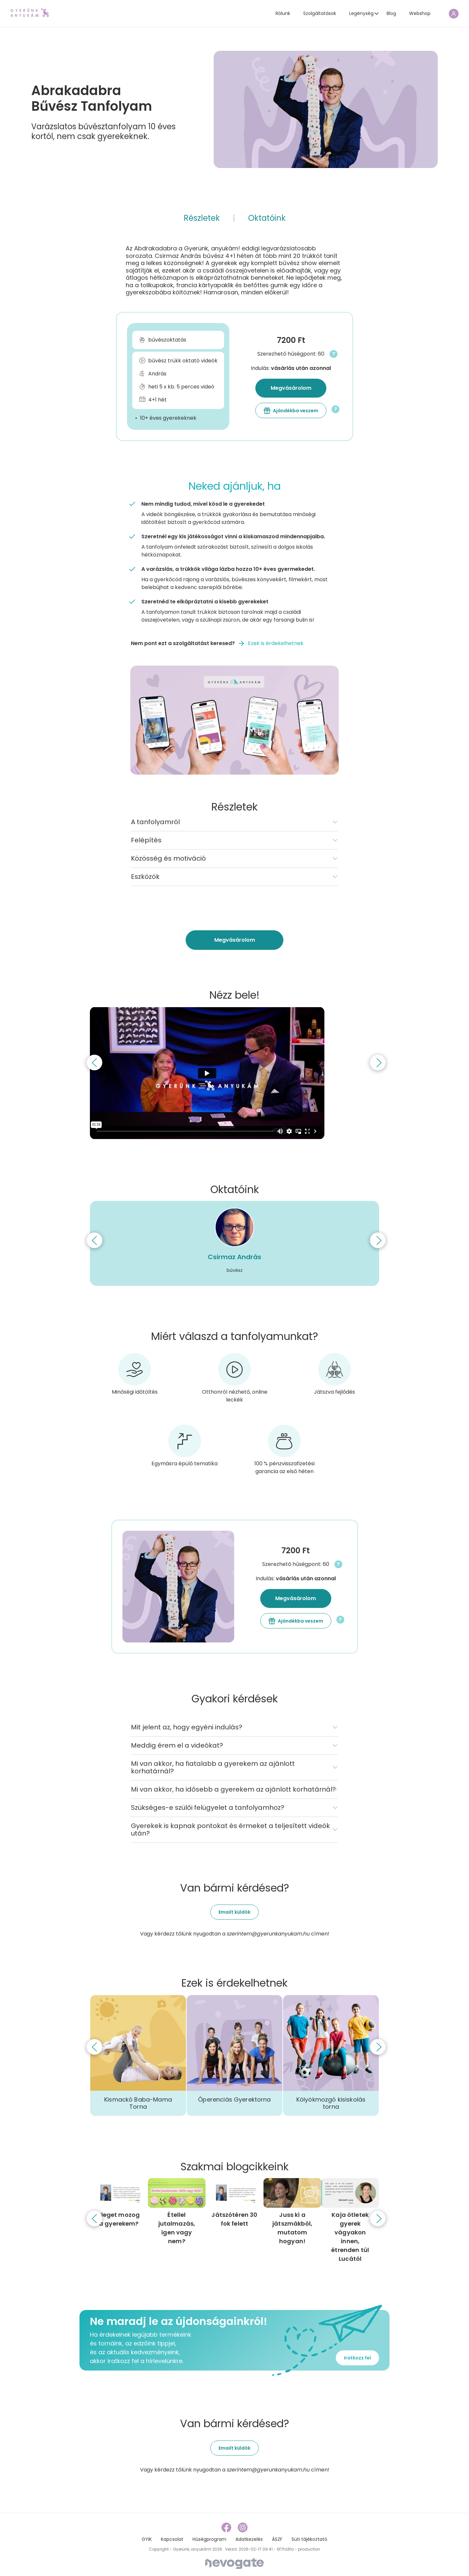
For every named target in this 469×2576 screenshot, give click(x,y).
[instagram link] (243, 2527)
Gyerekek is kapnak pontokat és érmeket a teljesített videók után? (230, 1829)
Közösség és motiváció (168, 858)
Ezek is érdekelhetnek (276, 643)
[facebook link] (227, 2527)
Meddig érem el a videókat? (177, 1745)
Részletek (202, 218)
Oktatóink (267, 218)
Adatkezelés (249, 2539)
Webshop (420, 13)
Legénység (361, 13)
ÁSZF (277, 2539)
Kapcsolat (172, 2539)
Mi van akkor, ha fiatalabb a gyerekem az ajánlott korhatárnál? (213, 1767)
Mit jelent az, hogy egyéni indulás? (186, 1727)
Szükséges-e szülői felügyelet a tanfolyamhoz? (207, 1807)
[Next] (378, 1062)
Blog (391, 13)
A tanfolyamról (155, 821)
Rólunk (283, 13)
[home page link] (29, 12)
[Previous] (94, 1062)
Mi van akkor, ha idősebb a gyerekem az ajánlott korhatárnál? (233, 1789)
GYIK (147, 2539)
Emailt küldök (234, 1912)
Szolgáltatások (319, 13)
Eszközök (145, 876)
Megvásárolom (291, 388)
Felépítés (146, 840)
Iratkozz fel (357, 2358)
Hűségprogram (209, 2539)
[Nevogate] (234, 2563)
